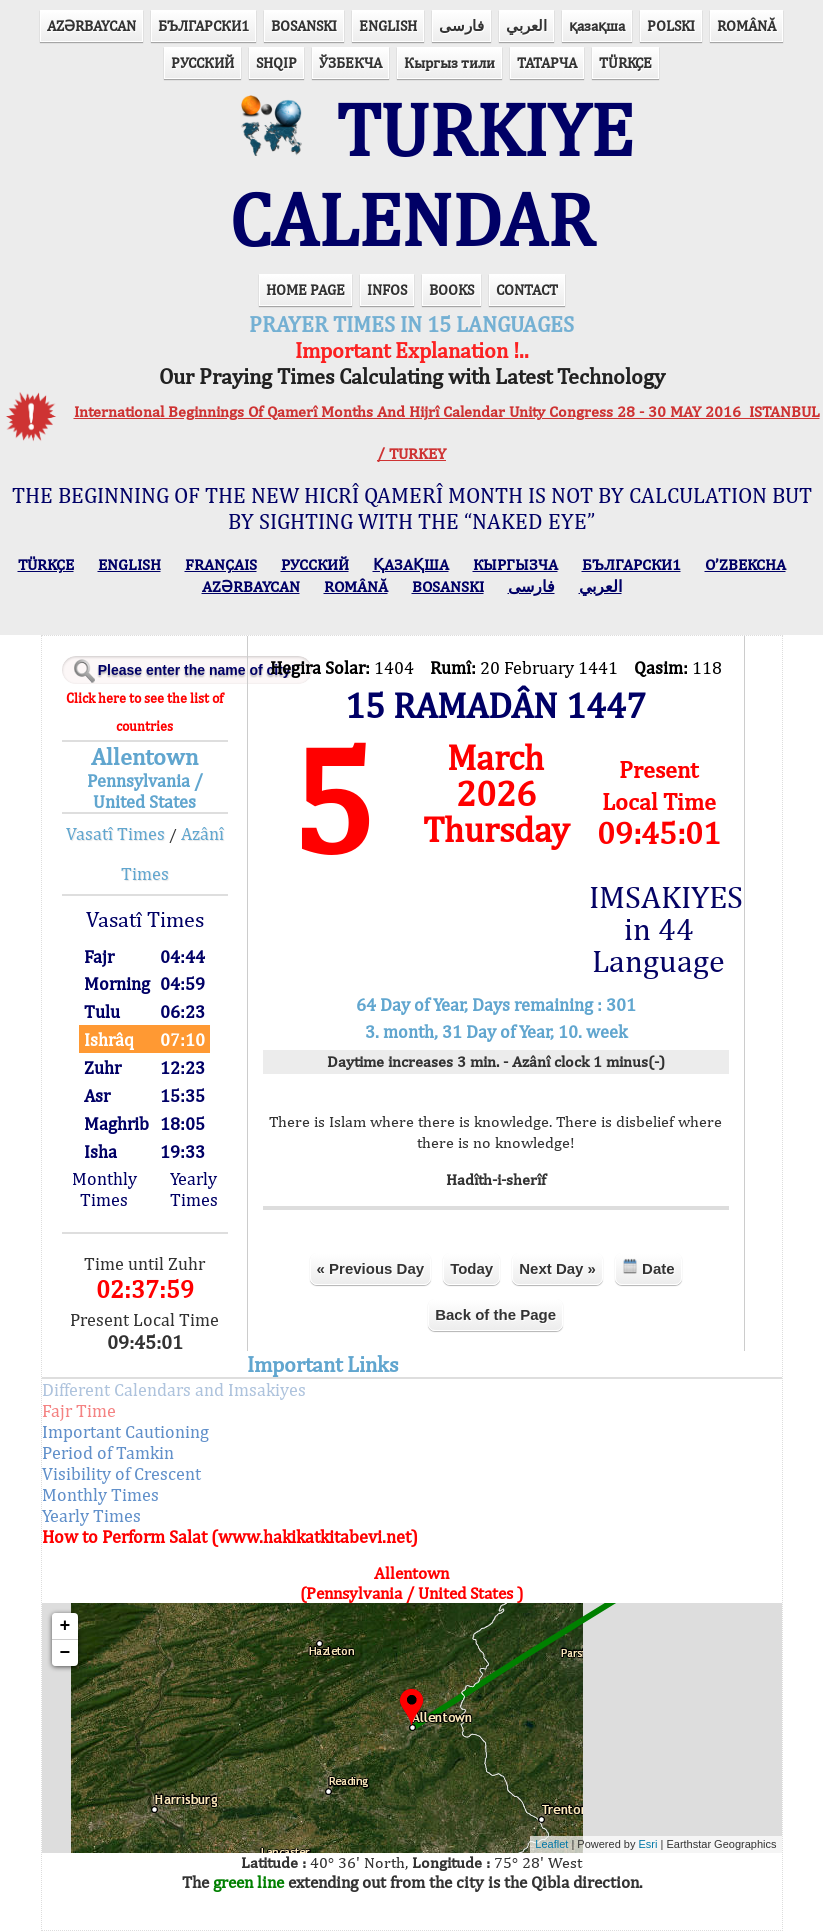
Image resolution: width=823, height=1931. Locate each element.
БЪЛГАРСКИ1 (203, 25)
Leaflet (551, 1844)
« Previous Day (371, 1268)
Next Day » (557, 1268)
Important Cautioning (125, 1431)
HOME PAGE (305, 289)
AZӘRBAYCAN (91, 25)
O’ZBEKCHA (745, 564)
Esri (648, 1844)
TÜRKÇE (625, 62)
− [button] (65, 1653)
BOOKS (451, 289)
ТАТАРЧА (547, 62)
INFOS (387, 289)
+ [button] (65, 1626)
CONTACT (527, 289)
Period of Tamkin (108, 1452)
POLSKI (671, 25)
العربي (526, 25)
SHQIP (276, 62)
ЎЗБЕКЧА (350, 62)
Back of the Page (495, 1314)
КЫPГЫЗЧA (515, 564)
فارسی (461, 25)
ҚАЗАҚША (411, 564)
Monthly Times (104, 1189)
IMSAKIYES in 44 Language (659, 929)
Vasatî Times (115, 833)
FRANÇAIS (221, 564)
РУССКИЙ (202, 62)
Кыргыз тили (449, 62)
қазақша (597, 25)
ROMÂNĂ (746, 25)
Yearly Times (194, 1189)
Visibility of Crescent (121, 1473)
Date (648, 1267)
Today (471, 1268)
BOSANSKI (304, 25)
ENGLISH (388, 25)
